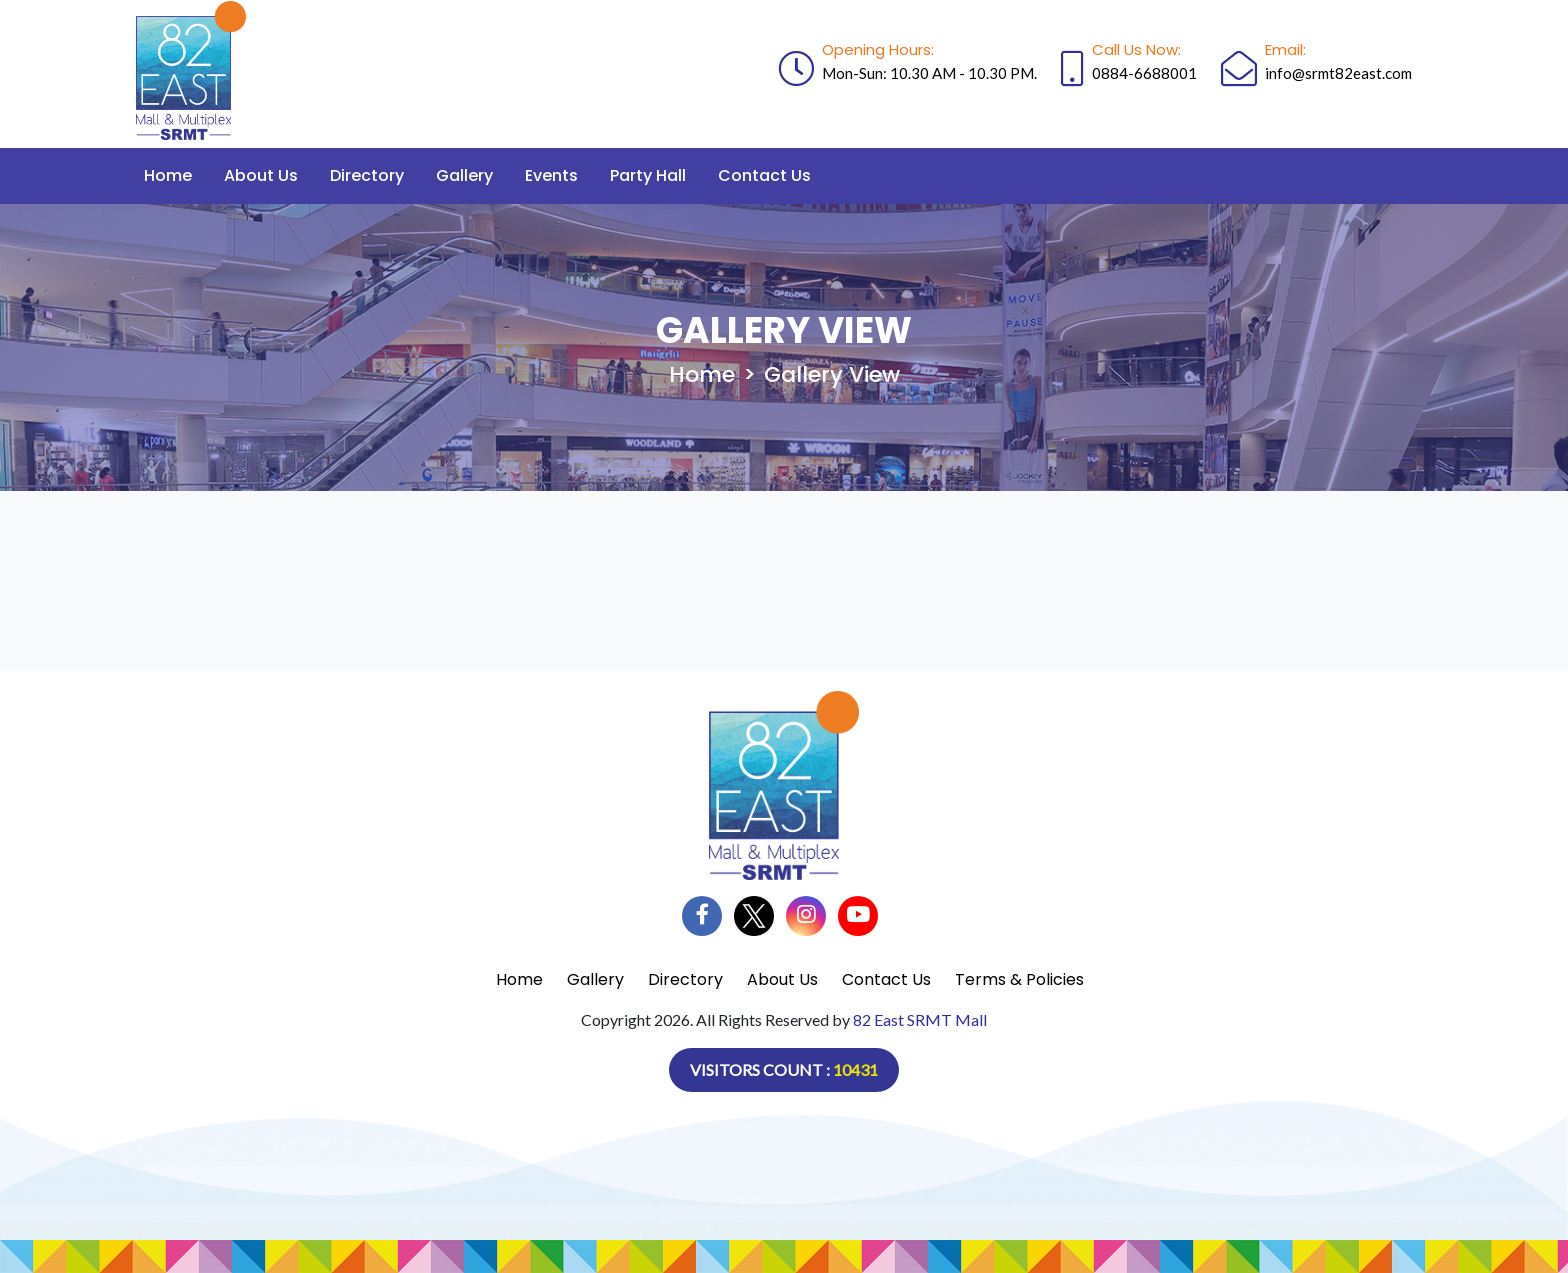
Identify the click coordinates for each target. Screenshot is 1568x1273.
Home (168, 175)
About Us (261, 175)
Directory (367, 175)
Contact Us (764, 175)
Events (551, 175)
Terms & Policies (1019, 979)
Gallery (464, 175)
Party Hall (648, 175)
